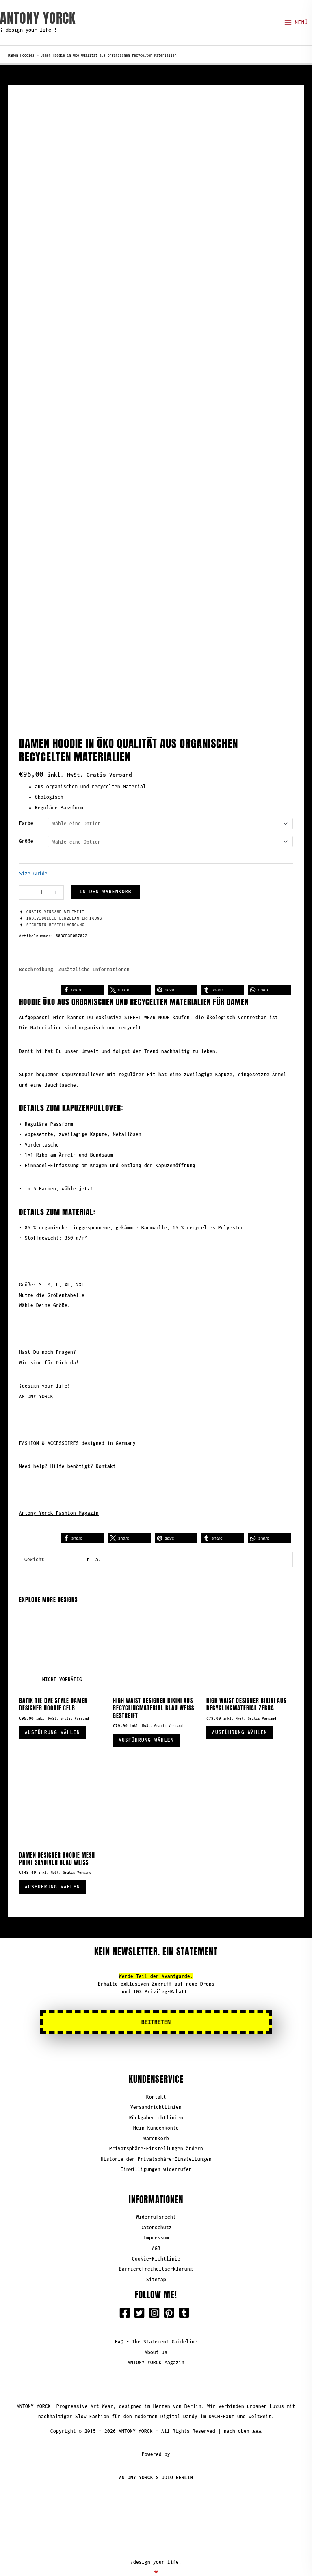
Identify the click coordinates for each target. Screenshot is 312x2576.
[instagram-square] (156, 2299)
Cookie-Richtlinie (156, 2244)
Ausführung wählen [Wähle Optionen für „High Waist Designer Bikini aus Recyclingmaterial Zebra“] (242, 1716)
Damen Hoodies (21, 55)
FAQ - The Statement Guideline (156, 2327)
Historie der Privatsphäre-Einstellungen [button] (156, 2145)
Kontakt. (107, 1448)
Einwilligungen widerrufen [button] (156, 2155)
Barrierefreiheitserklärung (156, 2255)
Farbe (26, 805)
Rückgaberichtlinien (156, 2103)
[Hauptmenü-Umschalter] (296, 22)
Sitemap (156, 2265)
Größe (26, 824)
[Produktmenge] (41, 875)
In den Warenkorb (106, 874)
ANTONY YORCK (38, 18)
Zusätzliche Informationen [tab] (94, 952)
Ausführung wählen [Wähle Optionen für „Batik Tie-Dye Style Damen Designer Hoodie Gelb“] (54, 1716)
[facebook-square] (126, 2299)
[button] (82, 972)
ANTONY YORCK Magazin (156, 2348)
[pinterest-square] (170, 2299)
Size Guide (33, 856)
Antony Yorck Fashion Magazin (59, 1495)
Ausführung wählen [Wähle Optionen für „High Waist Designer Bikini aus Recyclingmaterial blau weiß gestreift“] (148, 1723)
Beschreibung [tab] (36, 952)
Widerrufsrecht (156, 2203)
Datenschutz (156, 2213)
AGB (156, 2234)
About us (156, 2338)
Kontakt (156, 2083)
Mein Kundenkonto (156, 2114)
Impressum (156, 2223)
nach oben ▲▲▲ (243, 2416)
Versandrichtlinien (156, 2093)
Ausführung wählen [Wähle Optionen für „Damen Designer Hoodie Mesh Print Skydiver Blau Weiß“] (54, 1872)
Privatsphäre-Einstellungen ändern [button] (156, 2134)
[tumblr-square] (185, 2299)
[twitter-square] (141, 2299)
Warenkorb (156, 2124)
